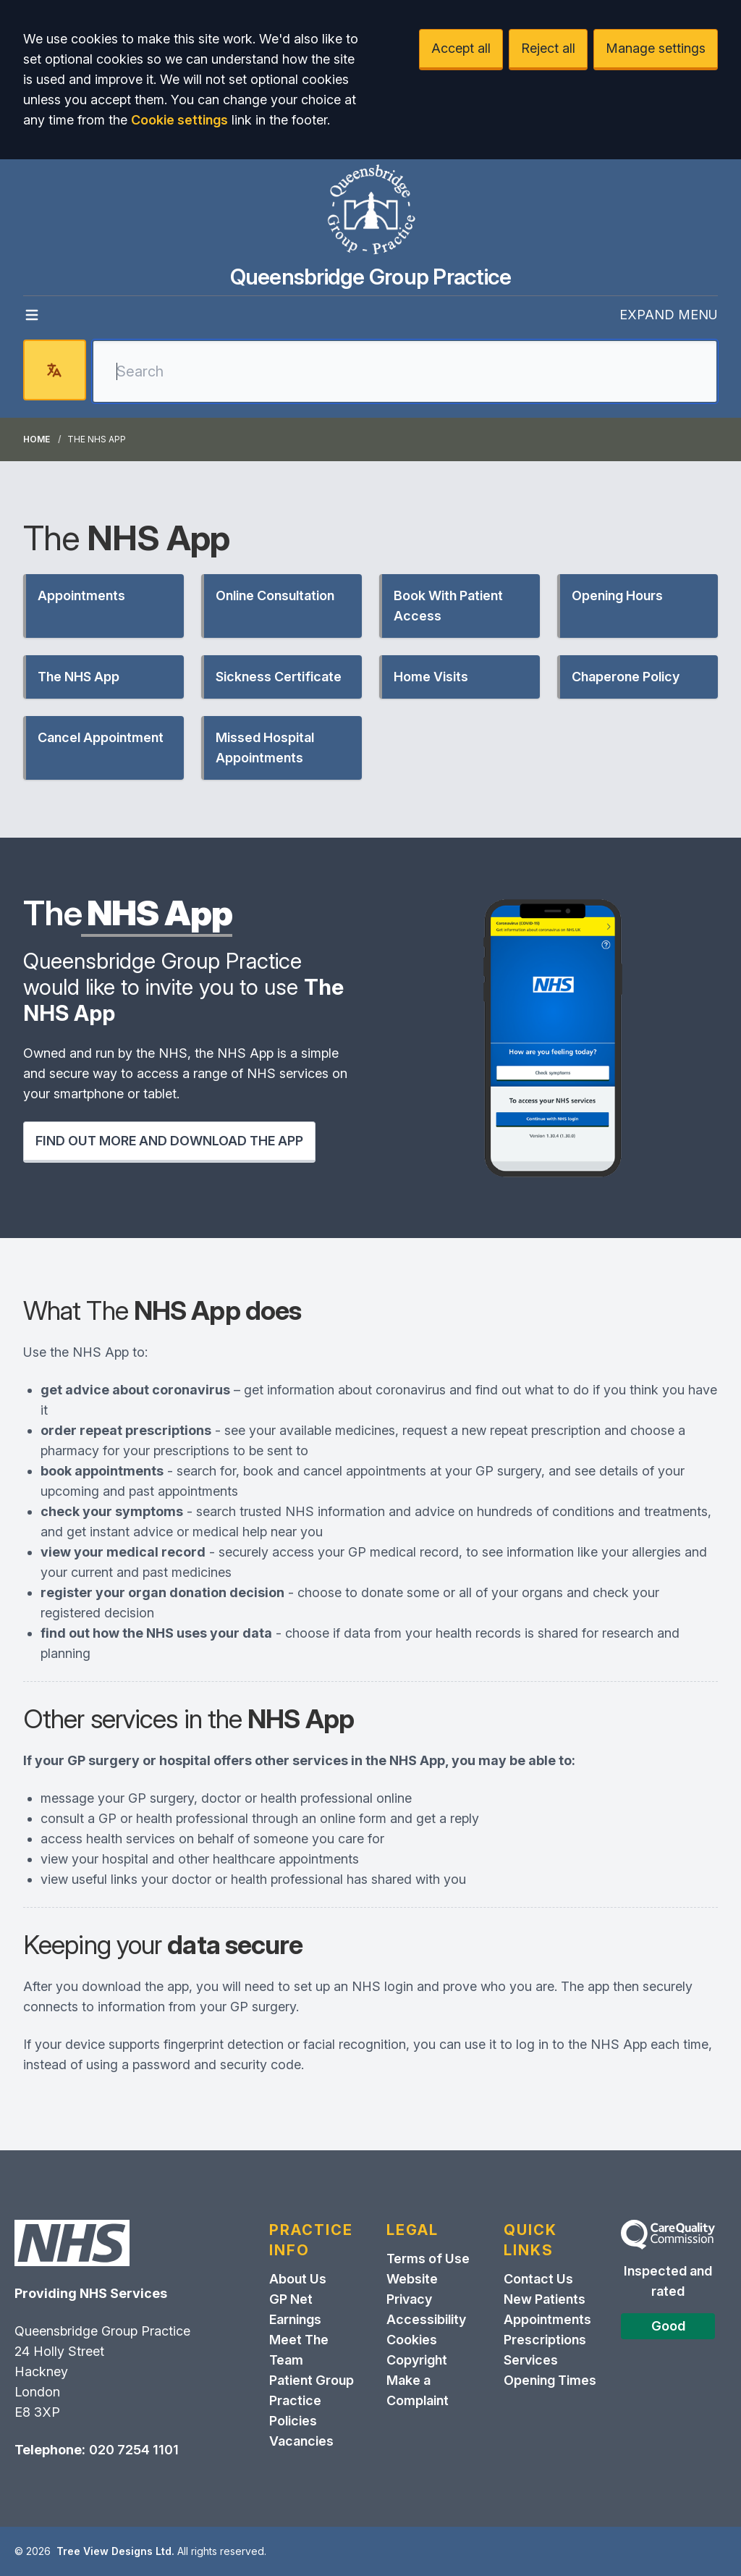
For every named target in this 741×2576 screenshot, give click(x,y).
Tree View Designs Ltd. (115, 2551)
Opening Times (550, 2380)
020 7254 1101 (134, 2449)
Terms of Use (428, 2258)
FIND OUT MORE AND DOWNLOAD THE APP (169, 1140)
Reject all (548, 48)
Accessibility (426, 2319)
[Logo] (370, 211)
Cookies (411, 2339)
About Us (297, 2278)
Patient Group (311, 2380)
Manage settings (656, 48)
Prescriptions (545, 2339)
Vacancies (301, 2441)
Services (531, 2359)
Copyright (416, 2359)
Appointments (547, 2319)
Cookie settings (179, 119)
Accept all (461, 48)
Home (36, 439)
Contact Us (538, 2278)
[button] (103, 606)
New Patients (544, 2299)
